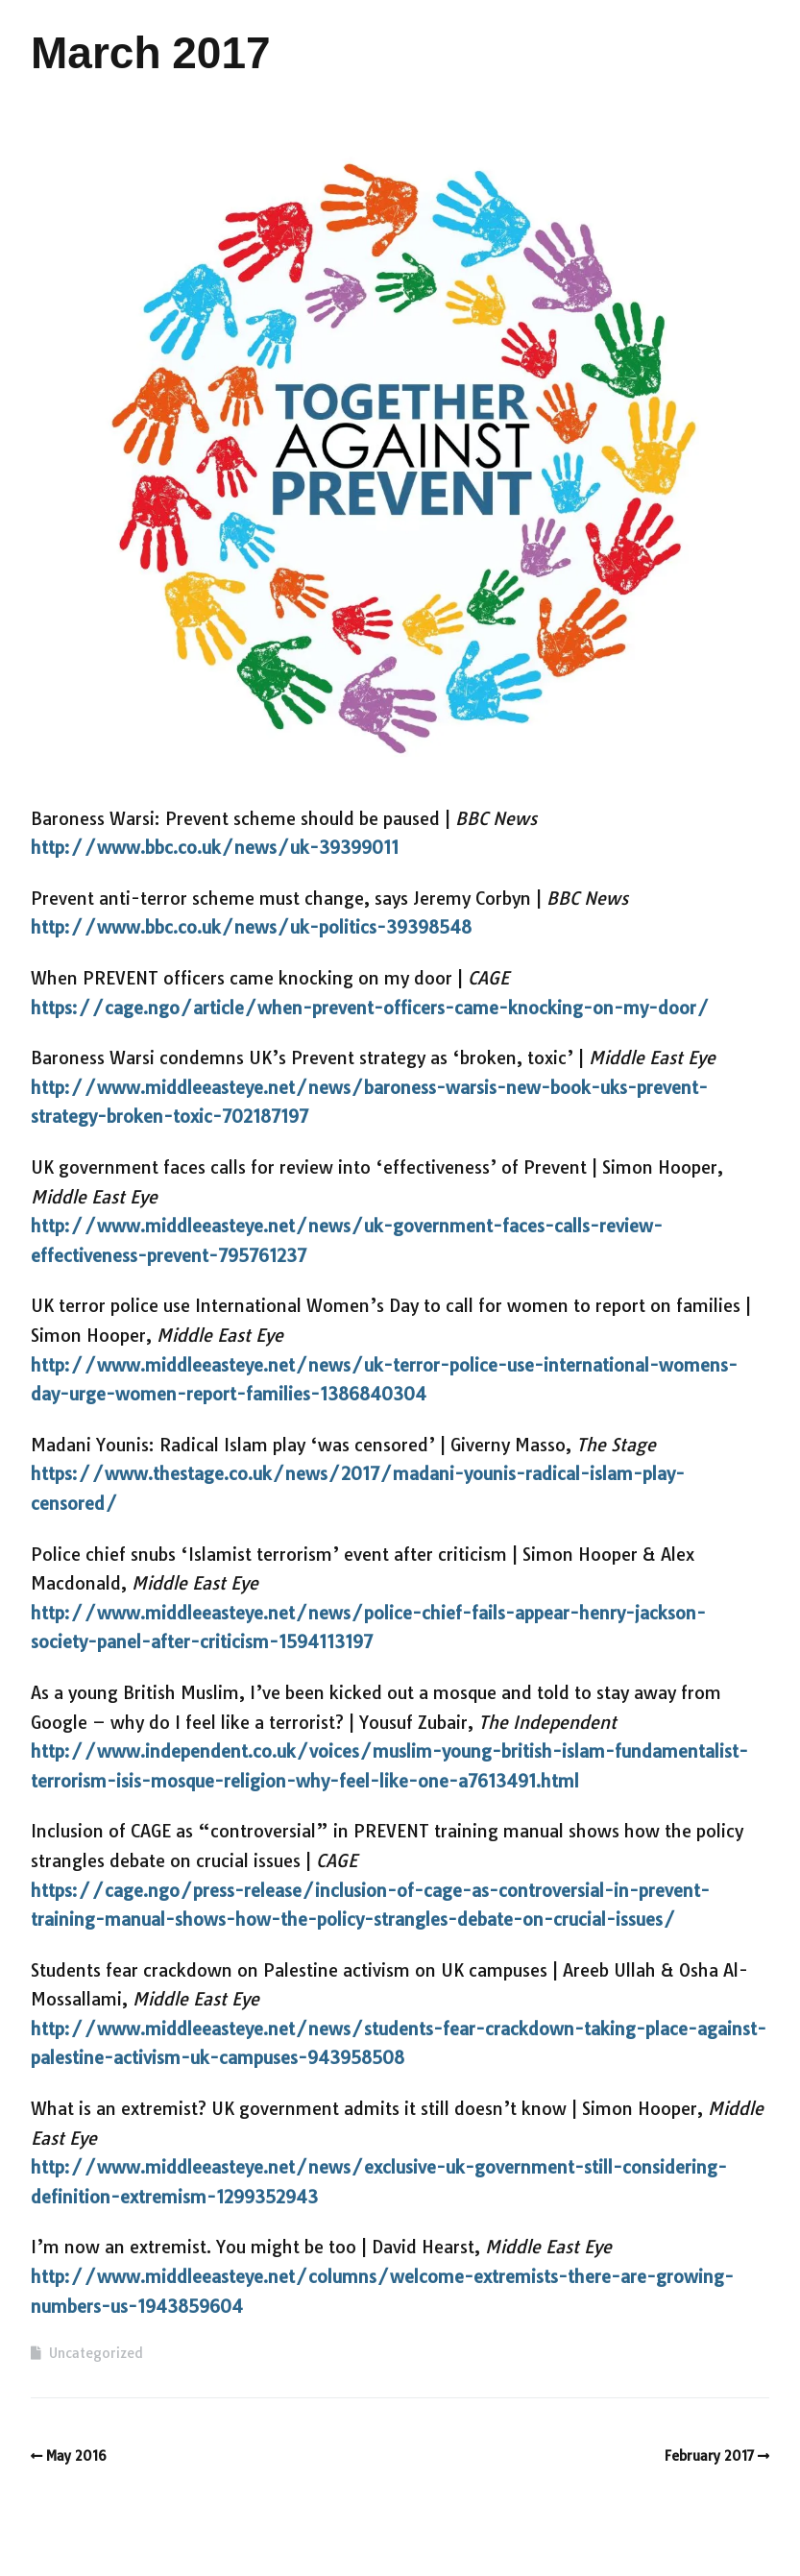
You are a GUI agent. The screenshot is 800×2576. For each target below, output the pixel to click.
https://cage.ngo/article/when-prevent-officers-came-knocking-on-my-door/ (370, 1008)
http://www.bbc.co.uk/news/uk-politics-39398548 (251, 927)
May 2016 (76, 2456)
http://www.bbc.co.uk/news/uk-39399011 (215, 848)
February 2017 (710, 2456)
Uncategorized (96, 2353)
